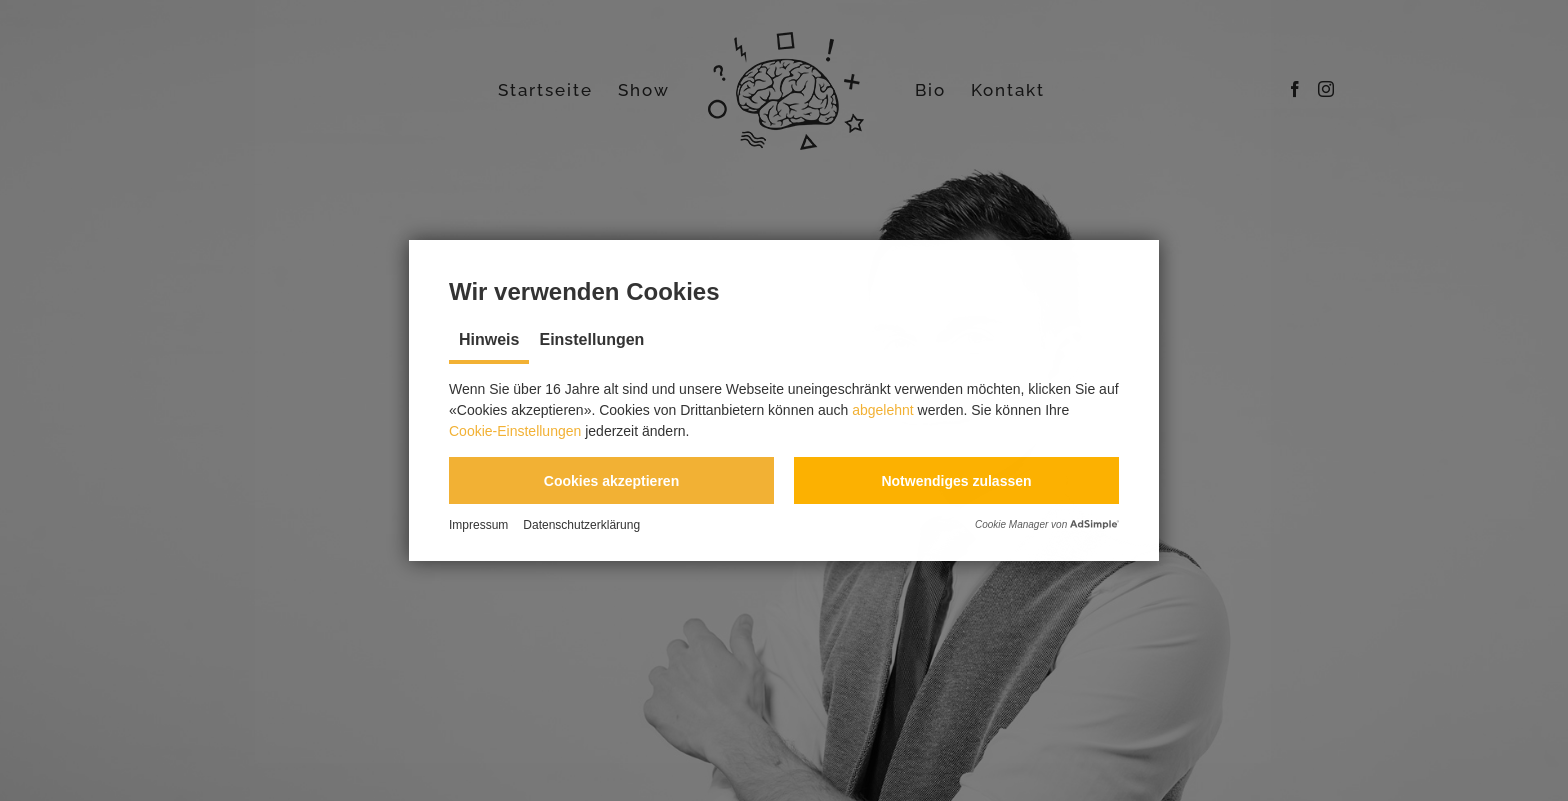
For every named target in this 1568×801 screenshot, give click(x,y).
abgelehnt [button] (883, 410)
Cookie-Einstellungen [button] (515, 431)
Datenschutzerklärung (581, 525)
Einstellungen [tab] (591, 339)
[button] (611, 480)
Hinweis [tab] (489, 339)
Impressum (478, 525)
